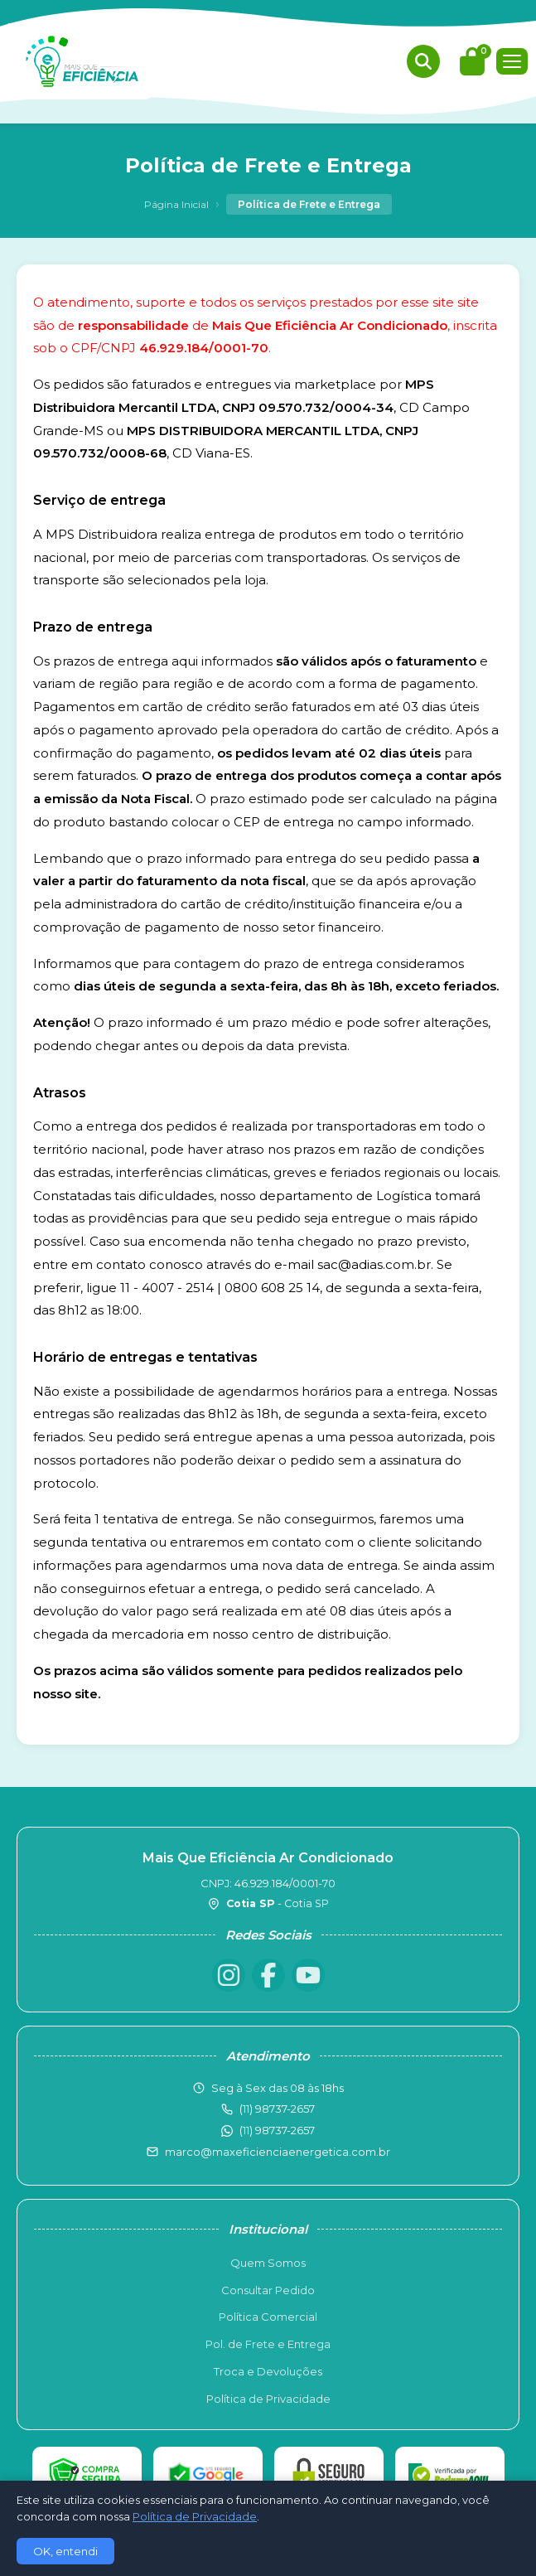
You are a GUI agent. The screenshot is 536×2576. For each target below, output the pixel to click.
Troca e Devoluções (268, 2371)
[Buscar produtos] (423, 61)
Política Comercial (268, 2316)
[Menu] (512, 61)
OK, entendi (65, 2551)
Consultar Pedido (268, 2290)
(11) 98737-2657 (277, 2130)
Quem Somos (268, 2262)
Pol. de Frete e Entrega (268, 2344)
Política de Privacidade (268, 2398)
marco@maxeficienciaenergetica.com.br (277, 2151)
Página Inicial (176, 204)
